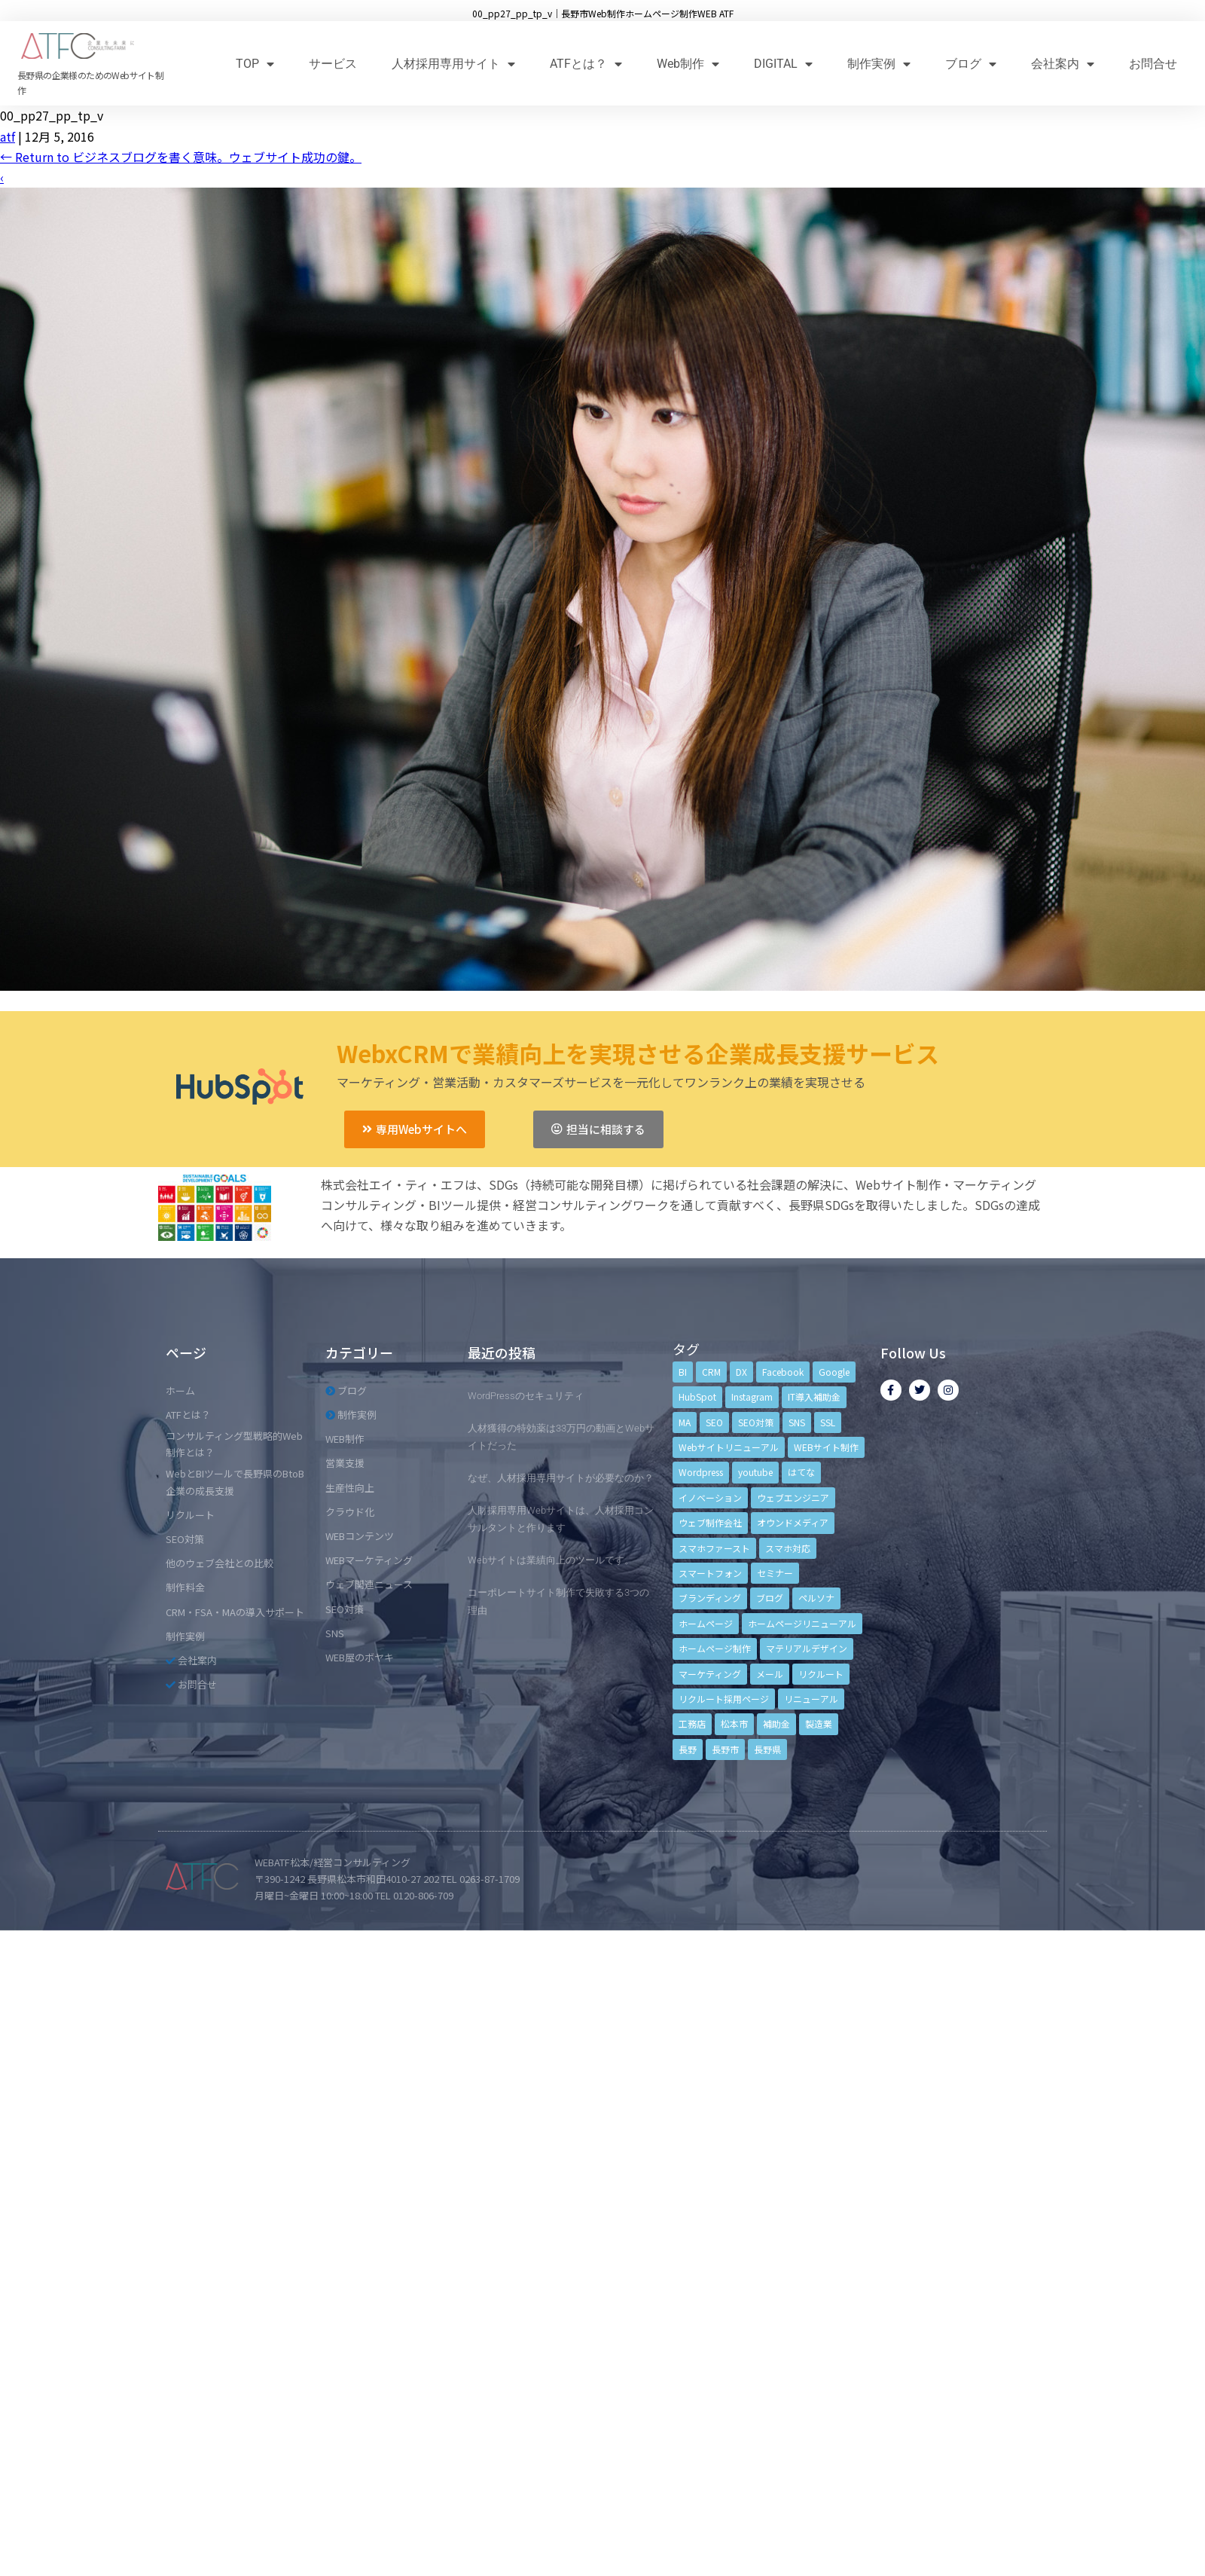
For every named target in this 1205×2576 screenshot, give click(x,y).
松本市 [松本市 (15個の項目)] (734, 1723)
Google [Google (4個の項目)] (834, 1371)
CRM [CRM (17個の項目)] (711, 1371)
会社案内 (1062, 64)
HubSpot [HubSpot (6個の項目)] (697, 1396)
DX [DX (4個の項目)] (741, 1371)
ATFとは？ (586, 64)
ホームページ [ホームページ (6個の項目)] (706, 1623)
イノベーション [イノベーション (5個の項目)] (710, 1497)
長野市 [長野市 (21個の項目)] (725, 1749)
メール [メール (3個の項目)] (769, 1673)
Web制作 (688, 64)
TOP (255, 64)
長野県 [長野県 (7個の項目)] (767, 1749)
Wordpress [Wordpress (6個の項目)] (701, 1471)
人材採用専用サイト (453, 64)
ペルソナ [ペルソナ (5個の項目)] (816, 1597)
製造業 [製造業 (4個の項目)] (818, 1723)
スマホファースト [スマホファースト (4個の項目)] (714, 1548)
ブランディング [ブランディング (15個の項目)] (710, 1597)
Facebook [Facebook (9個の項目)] (783, 1371)
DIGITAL (783, 64)
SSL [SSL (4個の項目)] (827, 1422)
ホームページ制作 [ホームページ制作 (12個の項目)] (715, 1648)
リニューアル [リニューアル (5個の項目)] (811, 1698)
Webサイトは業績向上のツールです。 (551, 1560)
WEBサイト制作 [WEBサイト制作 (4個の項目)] (826, 1447)
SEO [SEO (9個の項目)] (714, 1422)
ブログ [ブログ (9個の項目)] (769, 1597)
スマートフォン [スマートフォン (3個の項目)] (710, 1572)
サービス (333, 64)
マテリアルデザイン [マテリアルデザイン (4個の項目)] (806, 1648)
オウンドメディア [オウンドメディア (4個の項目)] (792, 1522)
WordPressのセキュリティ (526, 1395)
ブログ (970, 64)
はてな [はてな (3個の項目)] (801, 1471)
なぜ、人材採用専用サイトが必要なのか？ (561, 1478)
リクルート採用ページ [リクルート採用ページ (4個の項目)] (724, 1698)
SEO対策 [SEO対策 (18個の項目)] (755, 1422)
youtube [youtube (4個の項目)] (755, 1471)
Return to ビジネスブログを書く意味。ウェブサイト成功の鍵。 (181, 157)
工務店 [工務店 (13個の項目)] (692, 1723)
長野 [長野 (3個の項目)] (688, 1749)
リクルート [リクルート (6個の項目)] (821, 1673)
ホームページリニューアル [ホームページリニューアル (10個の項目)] (802, 1623)
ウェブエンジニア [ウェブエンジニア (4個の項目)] (793, 1497)
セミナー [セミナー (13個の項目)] (775, 1572)
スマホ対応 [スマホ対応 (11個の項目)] (787, 1548)
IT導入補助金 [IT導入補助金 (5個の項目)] (814, 1396)
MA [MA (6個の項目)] (685, 1422)
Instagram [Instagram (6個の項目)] (752, 1396)
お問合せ (1153, 64)
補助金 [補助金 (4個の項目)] (776, 1723)
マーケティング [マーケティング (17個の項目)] (710, 1673)
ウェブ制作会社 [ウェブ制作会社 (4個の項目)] (710, 1522)
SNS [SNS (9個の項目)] (797, 1422)
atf (7, 136)
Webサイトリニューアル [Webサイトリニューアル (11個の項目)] (729, 1447)
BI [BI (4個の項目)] (683, 1371)
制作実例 (879, 64)
